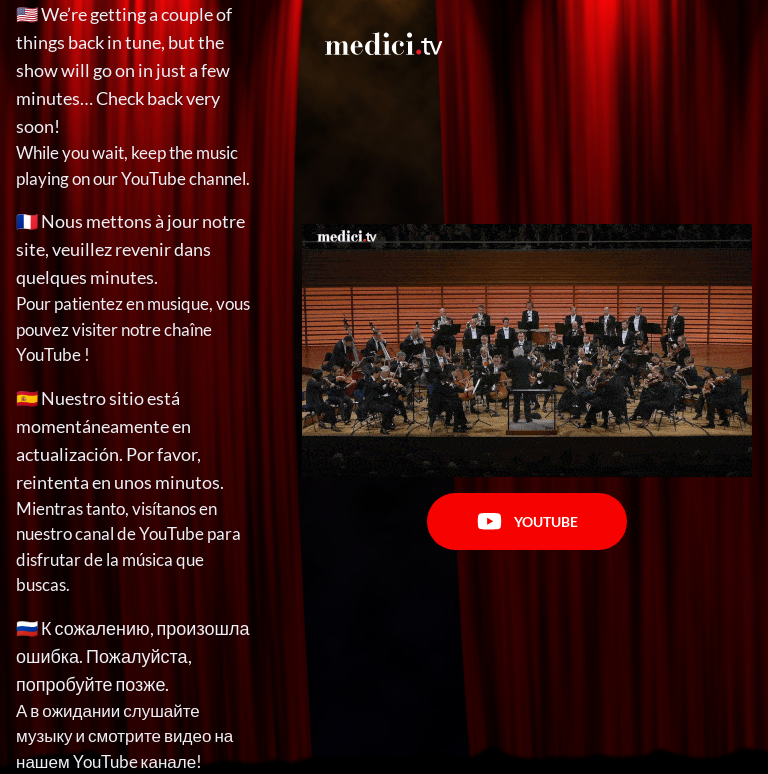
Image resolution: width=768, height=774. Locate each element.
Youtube (527, 521)
